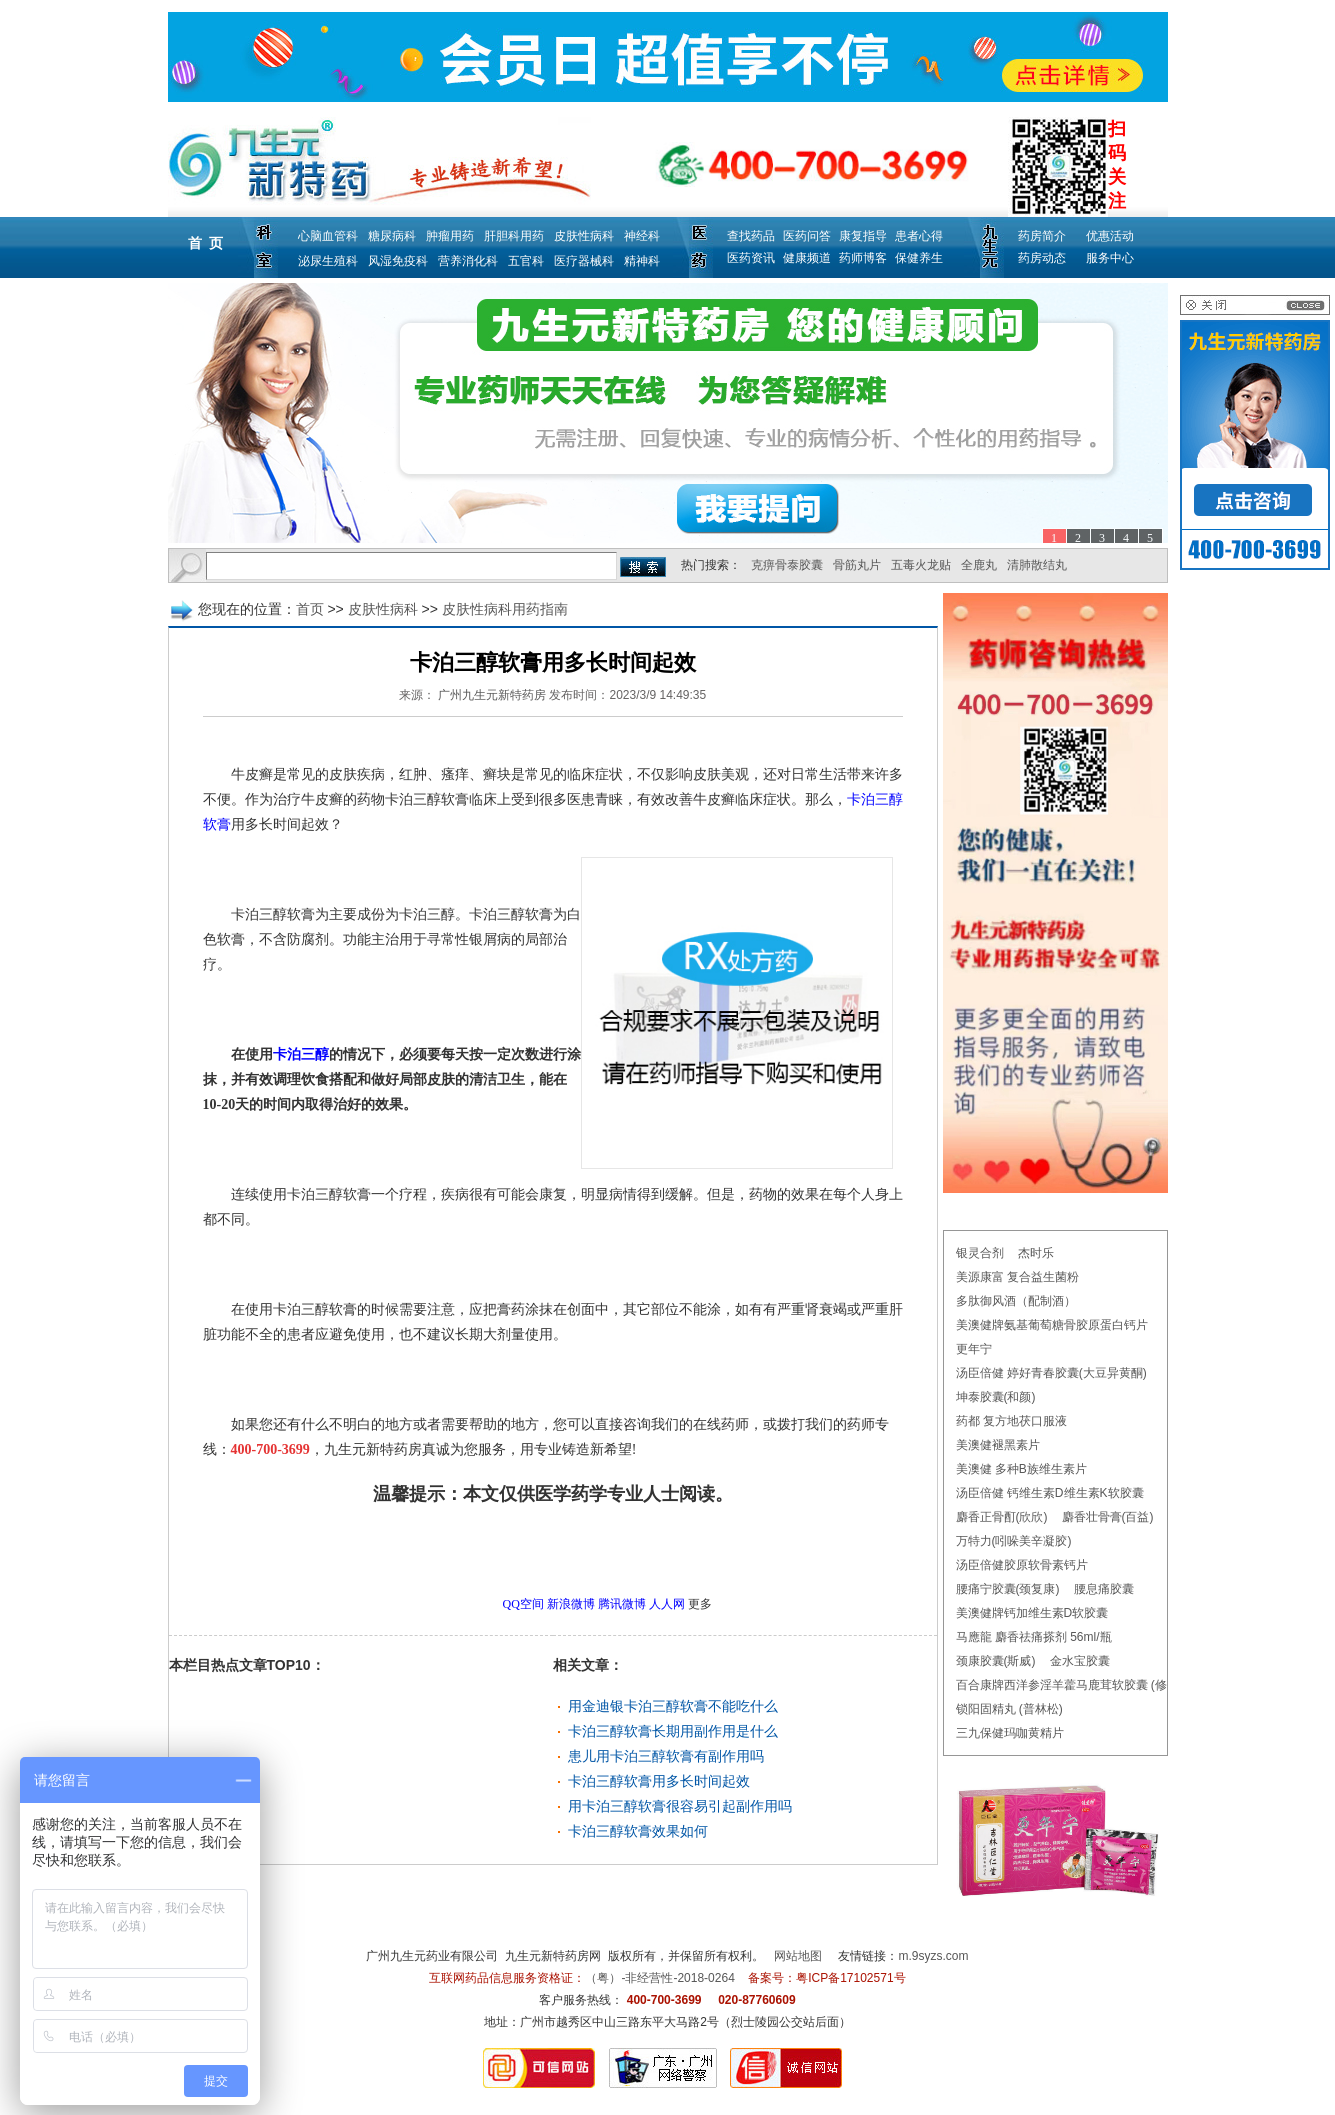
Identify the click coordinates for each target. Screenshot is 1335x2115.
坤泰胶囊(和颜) (996, 1397)
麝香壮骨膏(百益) (1108, 1517)
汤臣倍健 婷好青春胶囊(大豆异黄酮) (1051, 1373)
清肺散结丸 (1037, 565)
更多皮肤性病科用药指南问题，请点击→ (511, 1550)
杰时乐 (1036, 1253)
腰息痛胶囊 (1104, 1589)
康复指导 (863, 236)
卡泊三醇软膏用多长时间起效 (659, 1781)
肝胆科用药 (514, 236)
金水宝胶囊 (1080, 1661)
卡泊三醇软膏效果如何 (638, 1831)
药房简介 (1042, 236)
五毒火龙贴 (921, 565)
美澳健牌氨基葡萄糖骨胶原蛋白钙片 (1052, 1325)
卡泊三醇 (301, 1054)
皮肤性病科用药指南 (505, 609)
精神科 (642, 261)
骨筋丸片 (857, 565)
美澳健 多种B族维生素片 (1021, 1469)
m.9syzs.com (934, 1956)
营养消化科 (468, 261)
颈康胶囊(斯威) (996, 1661)
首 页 (206, 243)
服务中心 (1110, 258)
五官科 (526, 261)
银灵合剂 (980, 1253)
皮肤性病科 (584, 236)
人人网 (667, 1604)
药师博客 (863, 258)
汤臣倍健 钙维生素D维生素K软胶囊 (1050, 1493)
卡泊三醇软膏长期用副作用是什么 (673, 1731)
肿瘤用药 (450, 236)
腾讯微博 (622, 1604)
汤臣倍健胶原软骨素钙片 (1022, 1565)
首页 (310, 609)
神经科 (642, 236)
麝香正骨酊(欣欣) (1002, 1517)
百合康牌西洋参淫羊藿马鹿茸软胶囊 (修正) (1069, 1685)
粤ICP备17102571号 (850, 1978)
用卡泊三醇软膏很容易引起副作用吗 (680, 1806)
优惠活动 (1110, 236)
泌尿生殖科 (328, 261)
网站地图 (798, 1956)
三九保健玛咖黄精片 (1010, 1733)
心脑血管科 (328, 236)
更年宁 (974, 1349)
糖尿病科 (392, 236)
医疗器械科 (584, 261)
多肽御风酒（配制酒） (1016, 1301)
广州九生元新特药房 (492, 695)
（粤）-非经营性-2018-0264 (659, 1978)
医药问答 (807, 236)
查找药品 (751, 236)
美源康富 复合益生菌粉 (1017, 1277)
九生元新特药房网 (553, 1956)
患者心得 (919, 236)
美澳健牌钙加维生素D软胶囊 (1032, 1613)
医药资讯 (751, 258)
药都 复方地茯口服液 (1011, 1421)
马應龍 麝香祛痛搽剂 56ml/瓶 (1034, 1637)
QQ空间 (523, 1604)
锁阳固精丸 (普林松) (1009, 1709)
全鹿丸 (979, 565)
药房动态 (1042, 258)
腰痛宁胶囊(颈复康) (1008, 1589)
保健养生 (919, 258)
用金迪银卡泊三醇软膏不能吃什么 (673, 1706)
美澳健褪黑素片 (998, 1445)
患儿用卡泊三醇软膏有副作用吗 (666, 1756)
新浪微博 (571, 1604)
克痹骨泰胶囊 (787, 565)
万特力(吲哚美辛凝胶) (1014, 1541)
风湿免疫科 (398, 261)
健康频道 (807, 258)
